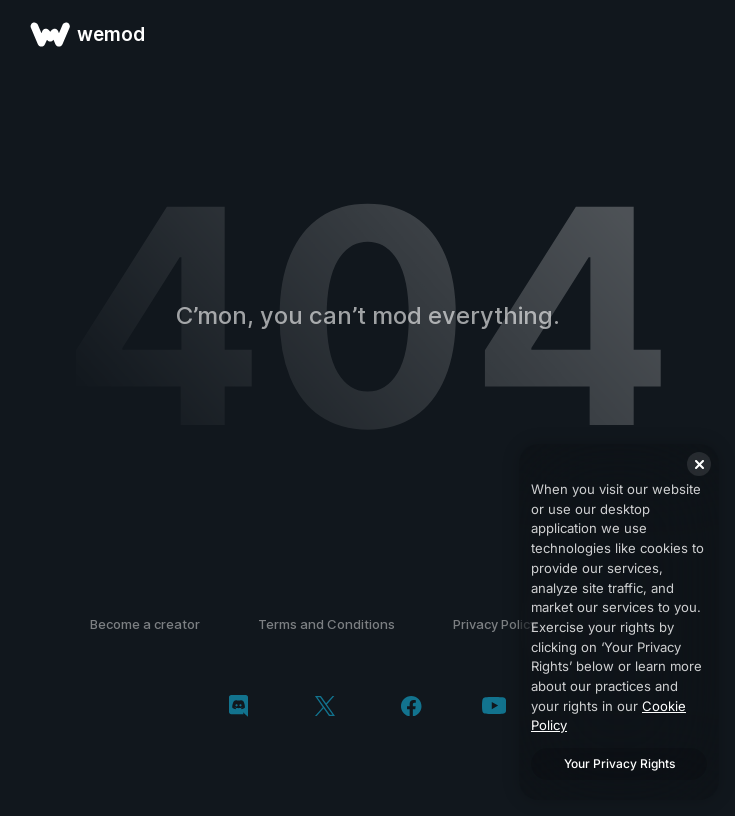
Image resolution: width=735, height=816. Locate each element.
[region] (619, 622)
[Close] (699, 464)
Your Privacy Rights (619, 763)
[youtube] (494, 707)
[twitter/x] (324, 708)
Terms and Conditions (326, 624)
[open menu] (697, 34)
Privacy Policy (495, 624)
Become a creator (145, 624)
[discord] (238, 708)
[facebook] (411, 708)
